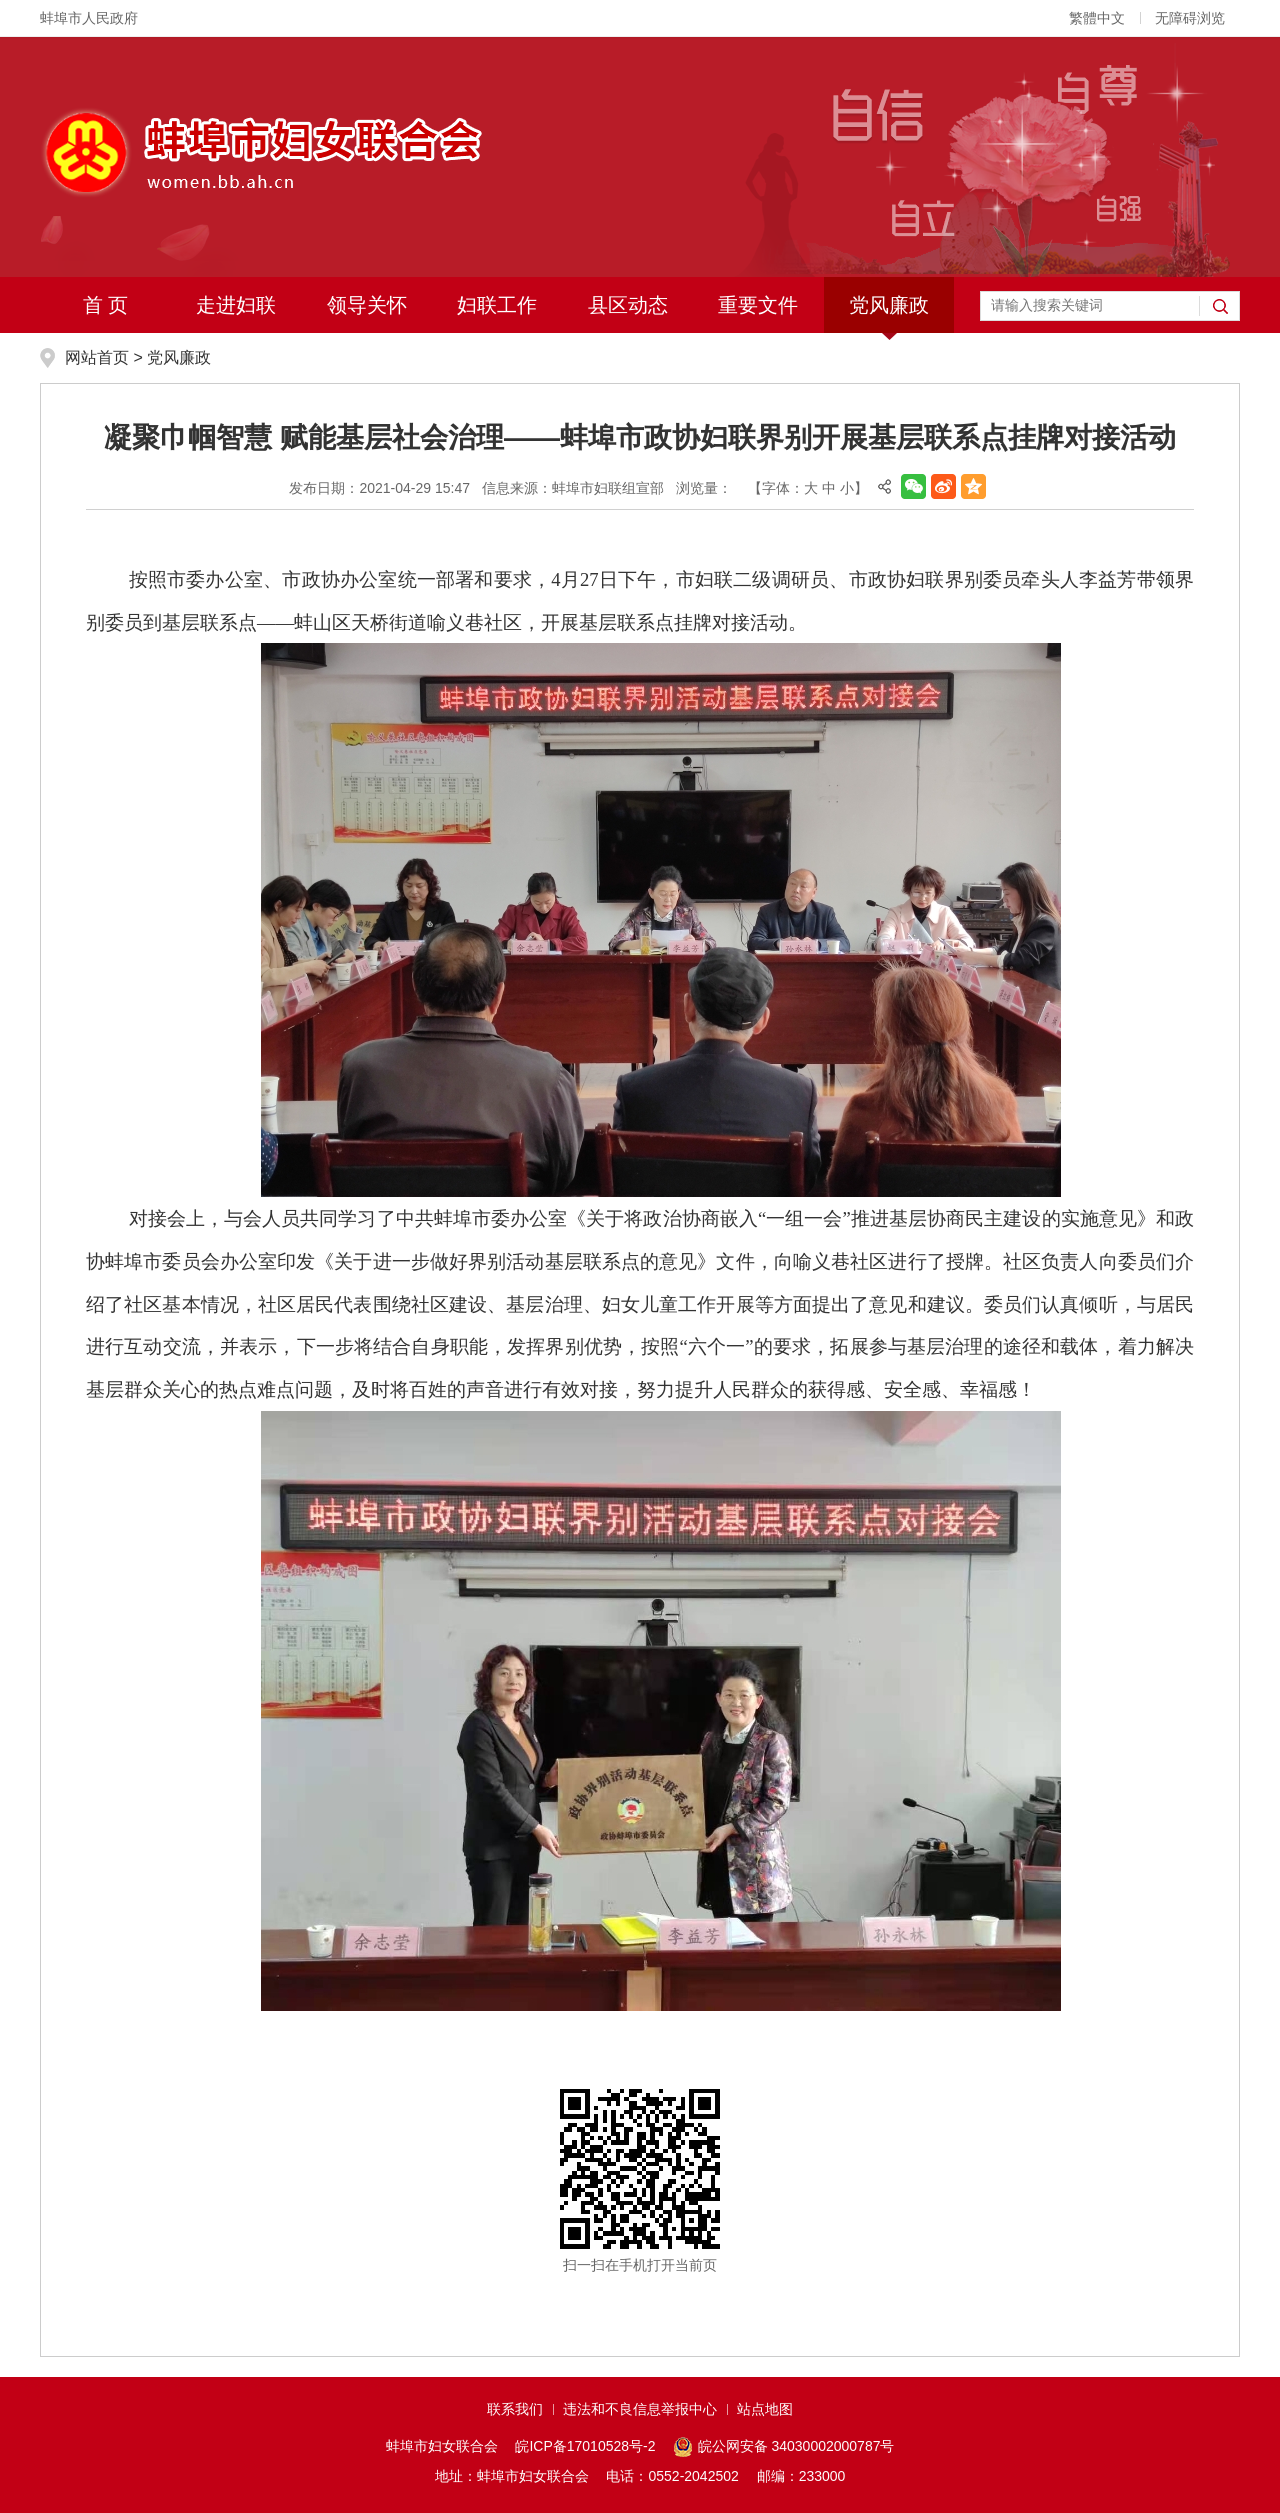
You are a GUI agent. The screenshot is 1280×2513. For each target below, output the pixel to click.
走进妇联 (236, 305)
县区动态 (628, 305)
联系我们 (515, 2409)
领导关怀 (367, 305)
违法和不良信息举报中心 (640, 2409)
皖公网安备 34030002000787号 (783, 2447)
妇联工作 (497, 305)
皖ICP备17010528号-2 (585, 2446)
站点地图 (765, 2409)
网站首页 (97, 357)
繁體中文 (1097, 18)
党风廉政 (889, 305)
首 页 (106, 305)
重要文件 (758, 305)
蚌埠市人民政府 (89, 18)
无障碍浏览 (1190, 18)
